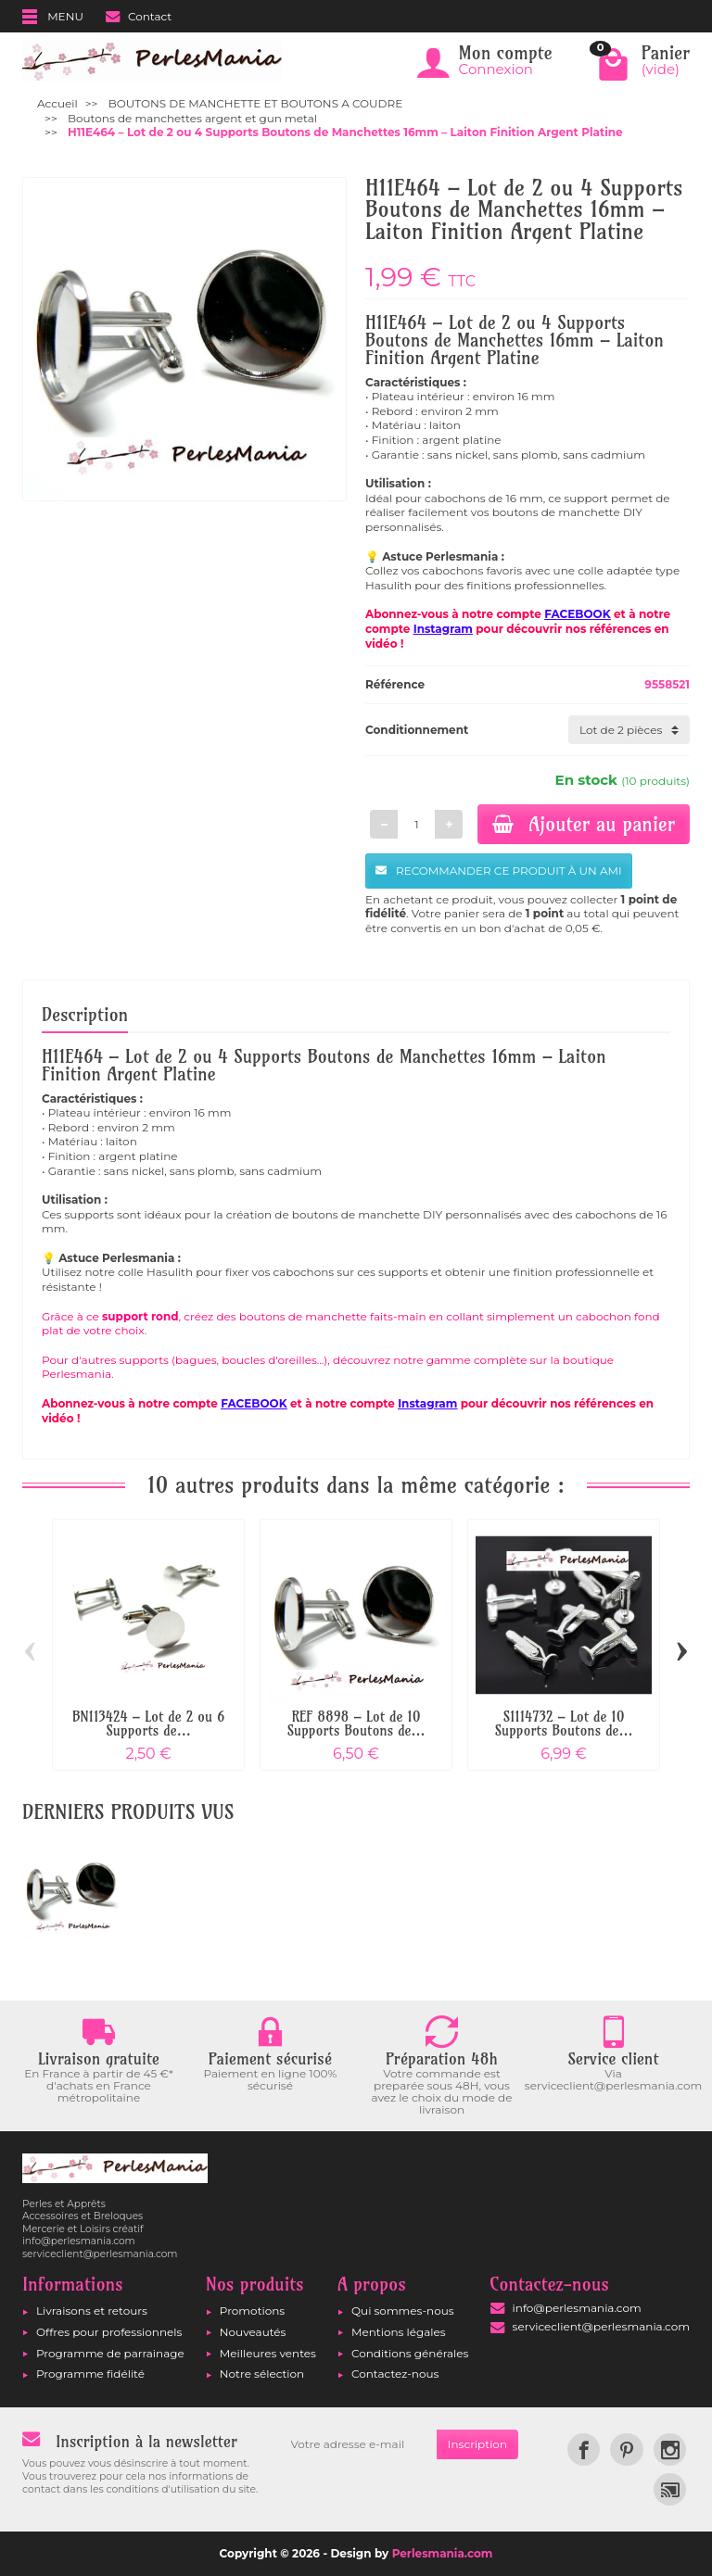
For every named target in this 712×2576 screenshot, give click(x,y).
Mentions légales (398, 2332)
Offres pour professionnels (109, 2332)
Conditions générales (409, 2353)
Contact (139, 16)
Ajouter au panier (583, 824)
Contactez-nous (395, 2373)
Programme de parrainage (110, 2353)
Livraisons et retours (91, 2310)
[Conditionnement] (629, 730)
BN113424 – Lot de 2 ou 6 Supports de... (148, 1723)
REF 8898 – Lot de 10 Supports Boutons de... (355, 1723)
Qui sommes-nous (402, 2310)
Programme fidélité (90, 2373)
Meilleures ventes (268, 2353)
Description (85, 1015)
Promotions (252, 2310)
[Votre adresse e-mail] (358, 2444)
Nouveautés (253, 2332)
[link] (583, 2449)
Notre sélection (262, 2373)
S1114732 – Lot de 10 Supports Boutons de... (563, 1723)
